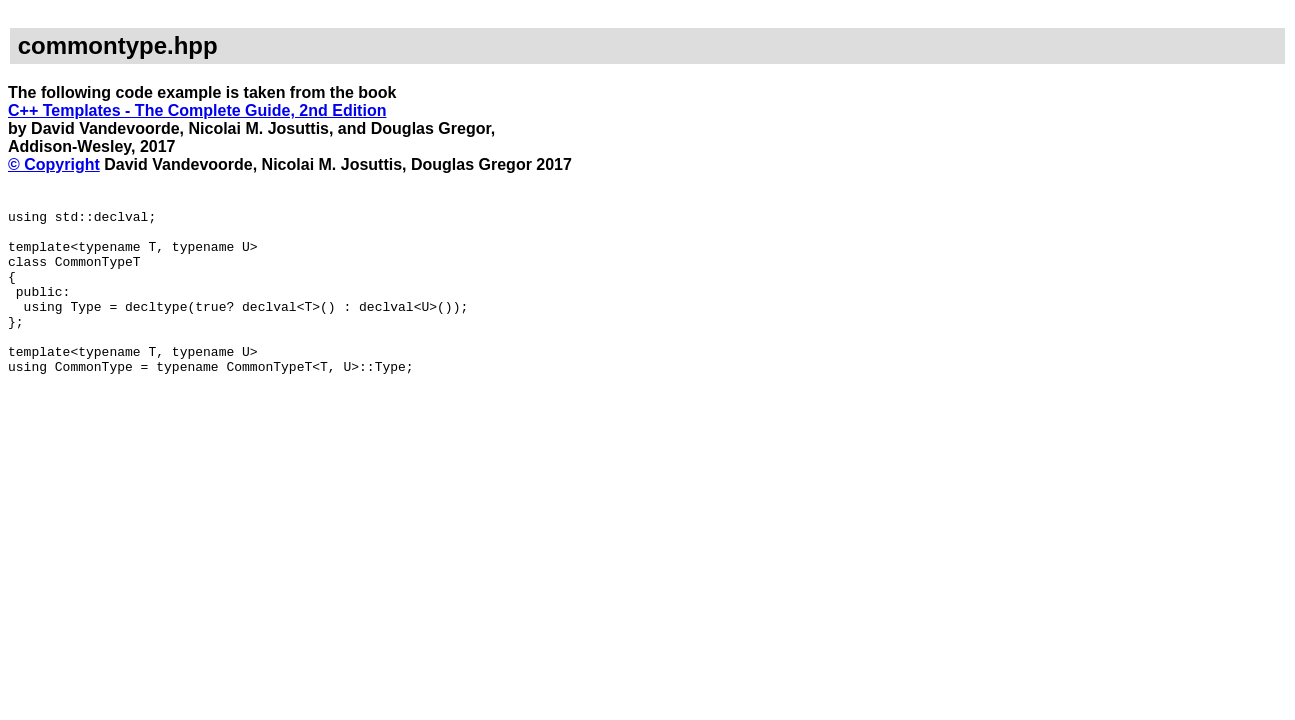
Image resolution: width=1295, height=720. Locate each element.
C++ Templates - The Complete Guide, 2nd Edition (197, 110)
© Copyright (54, 164)
